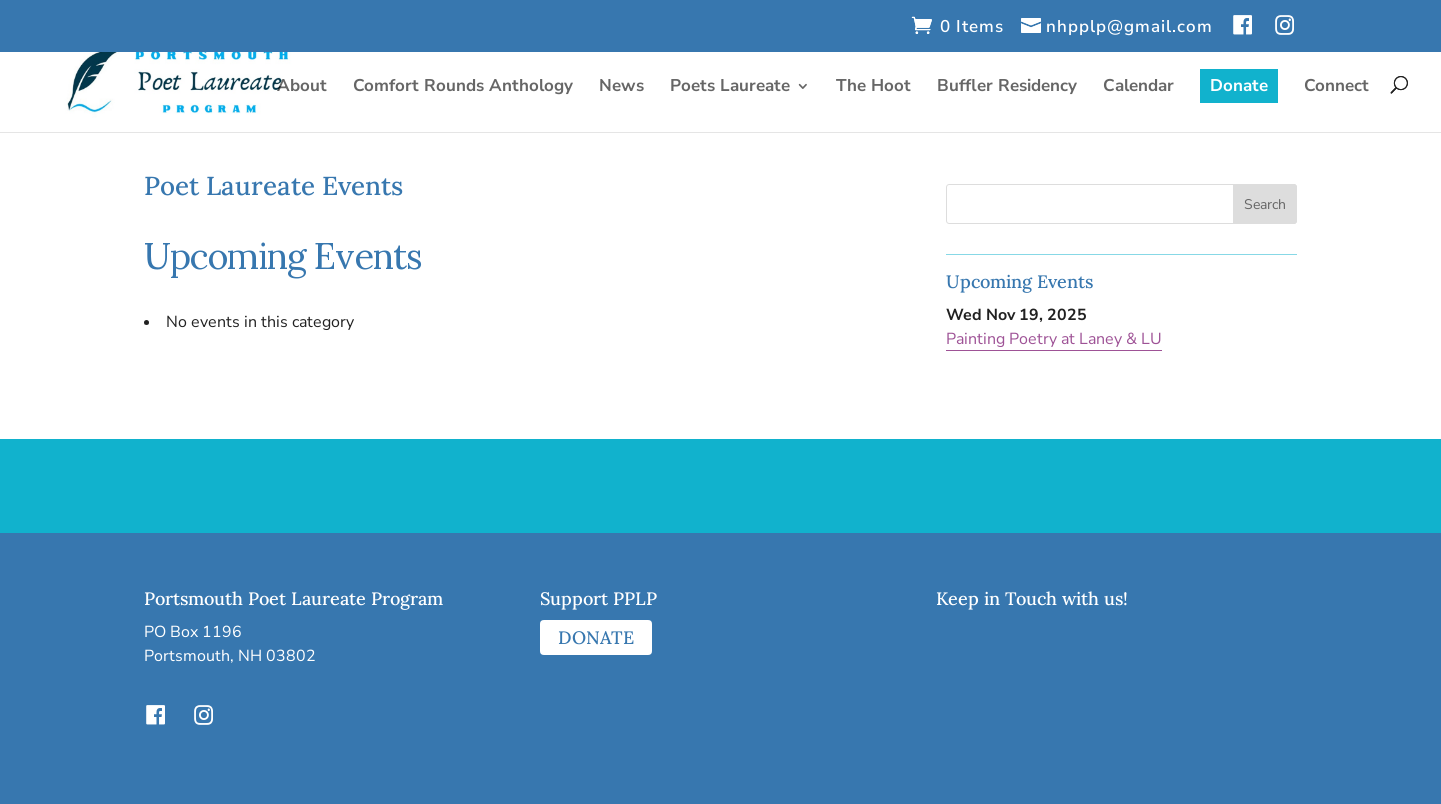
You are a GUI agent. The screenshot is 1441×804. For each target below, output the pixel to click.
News (621, 88)
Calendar (1138, 88)
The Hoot (873, 88)
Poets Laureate (730, 88)
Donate (1239, 85)
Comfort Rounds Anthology (463, 88)
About (302, 88)
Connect (1336, 88)
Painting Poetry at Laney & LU (1054, 339)
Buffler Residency (1007, 88)
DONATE (596, 637)
